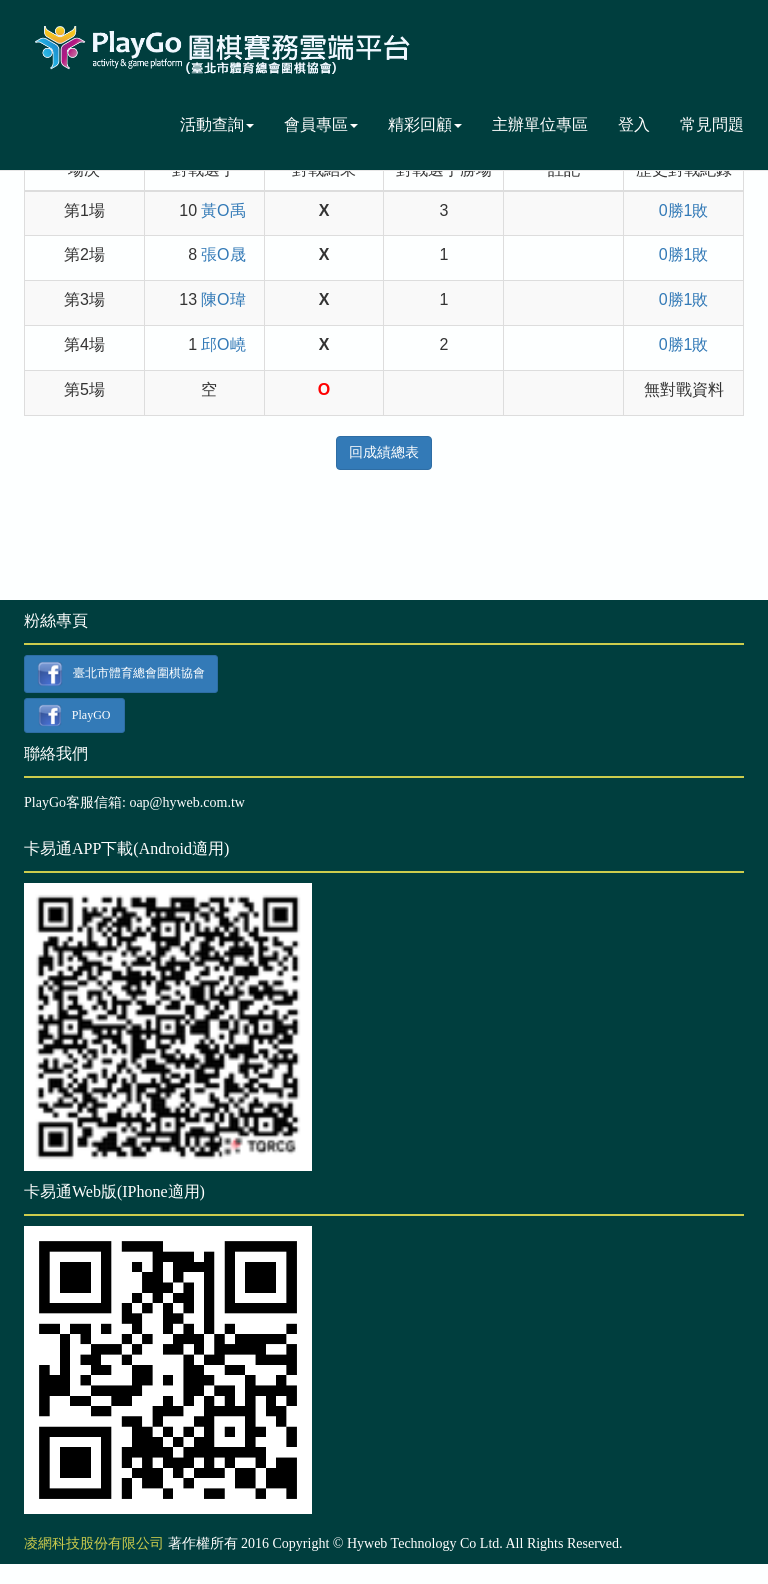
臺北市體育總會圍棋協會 (121, 674)
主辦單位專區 (540, 124)
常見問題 (712, 124)
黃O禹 (223, 210)
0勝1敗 (684, 210)
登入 (634, 124)
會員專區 (321, 124)
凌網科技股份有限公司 (94, 1543)
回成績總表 (384, 452)
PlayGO (74, 716)
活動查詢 (217, 124)
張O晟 (223, 254)
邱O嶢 (223, 344)
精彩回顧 (425, 124)
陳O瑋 (223, 299)
